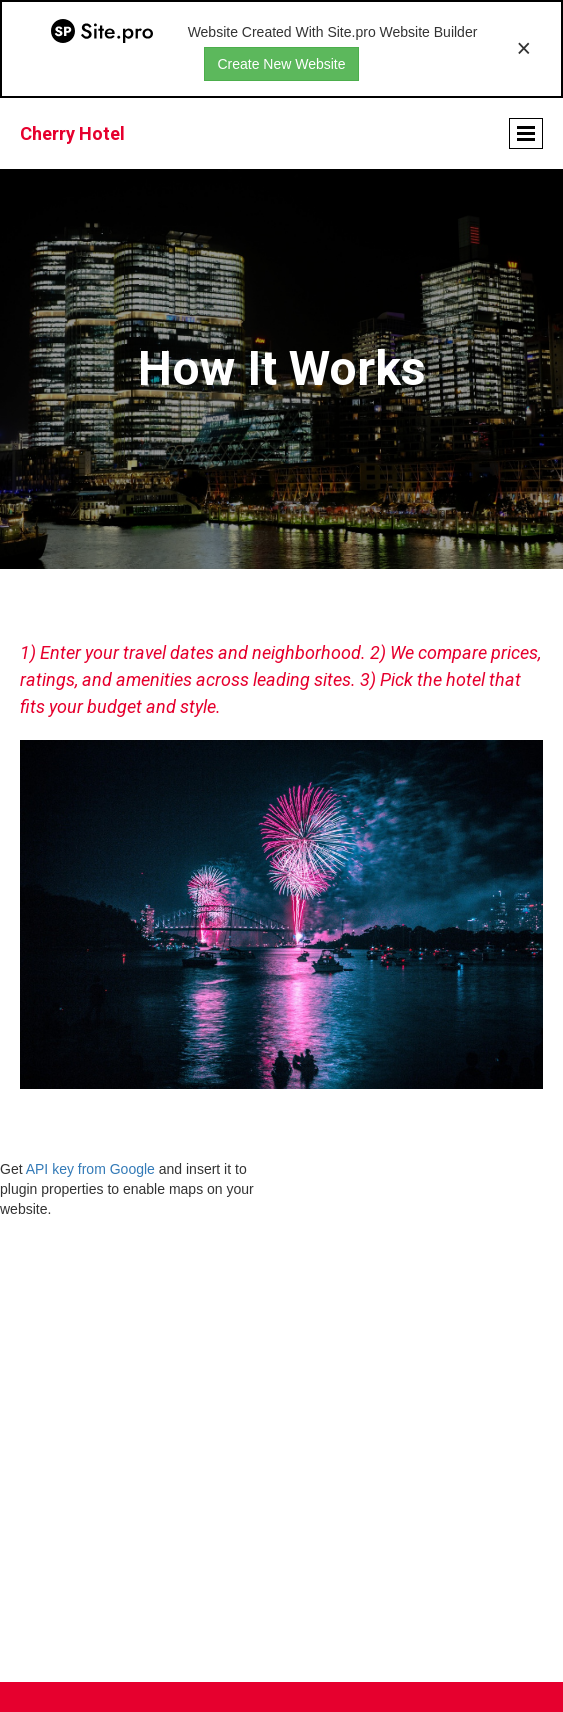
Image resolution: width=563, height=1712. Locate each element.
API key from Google (90, 1169)
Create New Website (281, 64)
